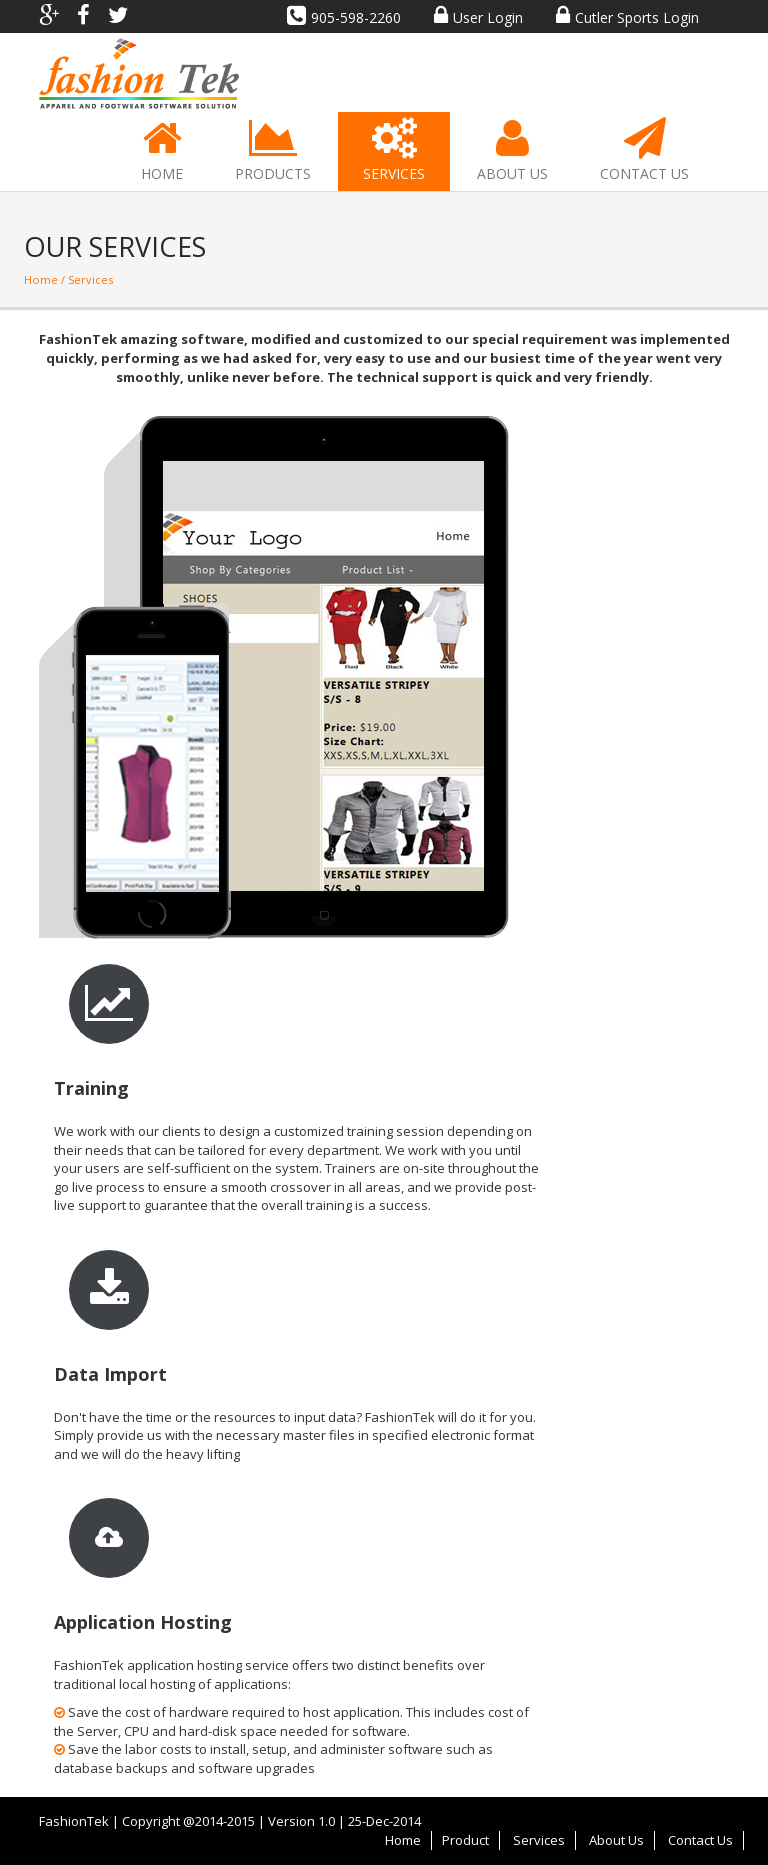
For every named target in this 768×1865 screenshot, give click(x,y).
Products (273, 150)
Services (394, 150)
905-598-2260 (344, 17)
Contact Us (644, 150)
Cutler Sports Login (627, 17)
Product (465, 1840)
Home (162, 150)
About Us (512, 150)
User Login (478, 17)
